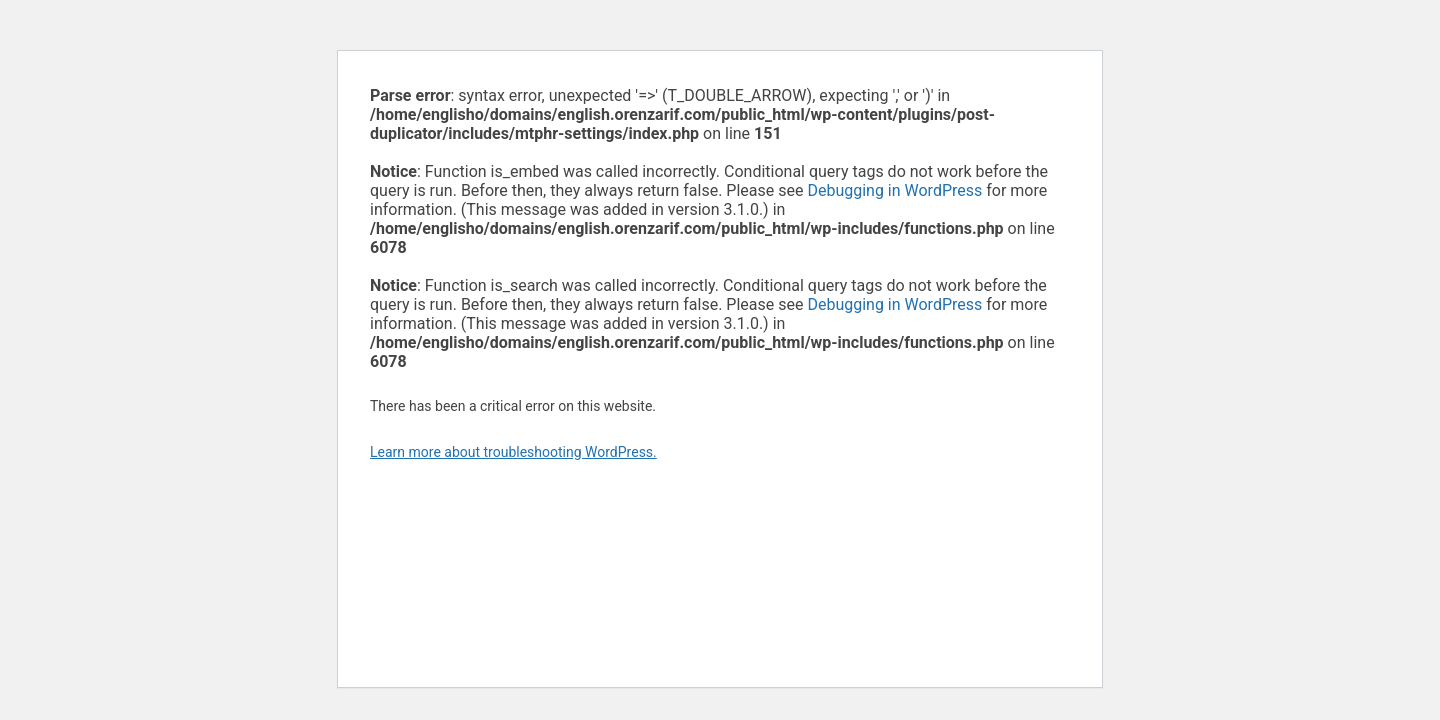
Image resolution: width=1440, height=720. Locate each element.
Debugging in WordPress (894, 190)
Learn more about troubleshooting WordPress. (513, 452)
